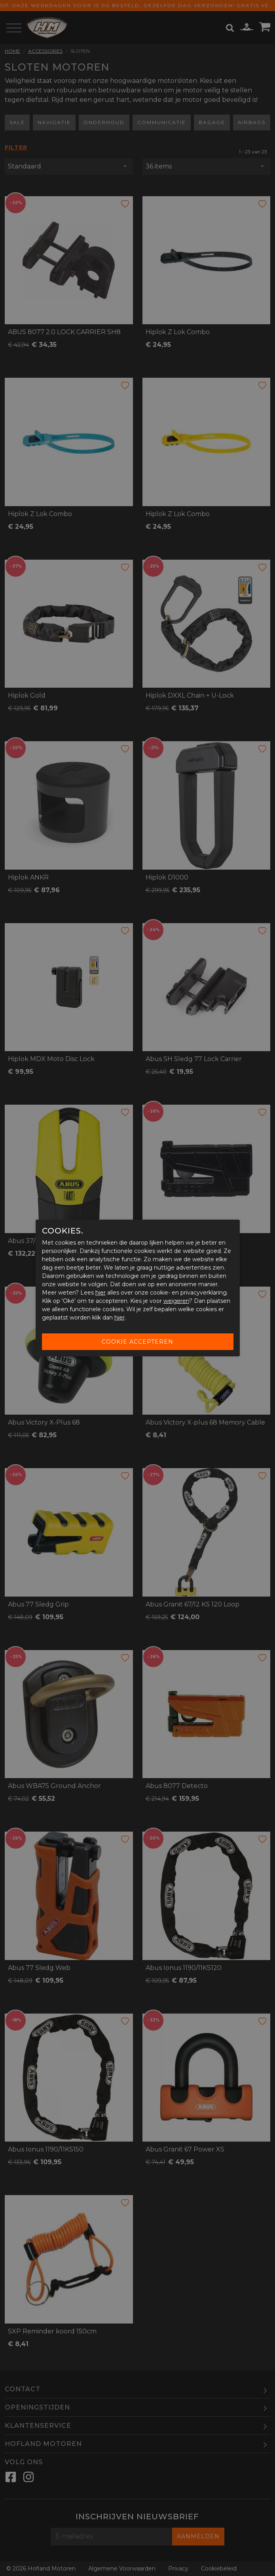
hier (100, 1292)
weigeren (176, 1300)
